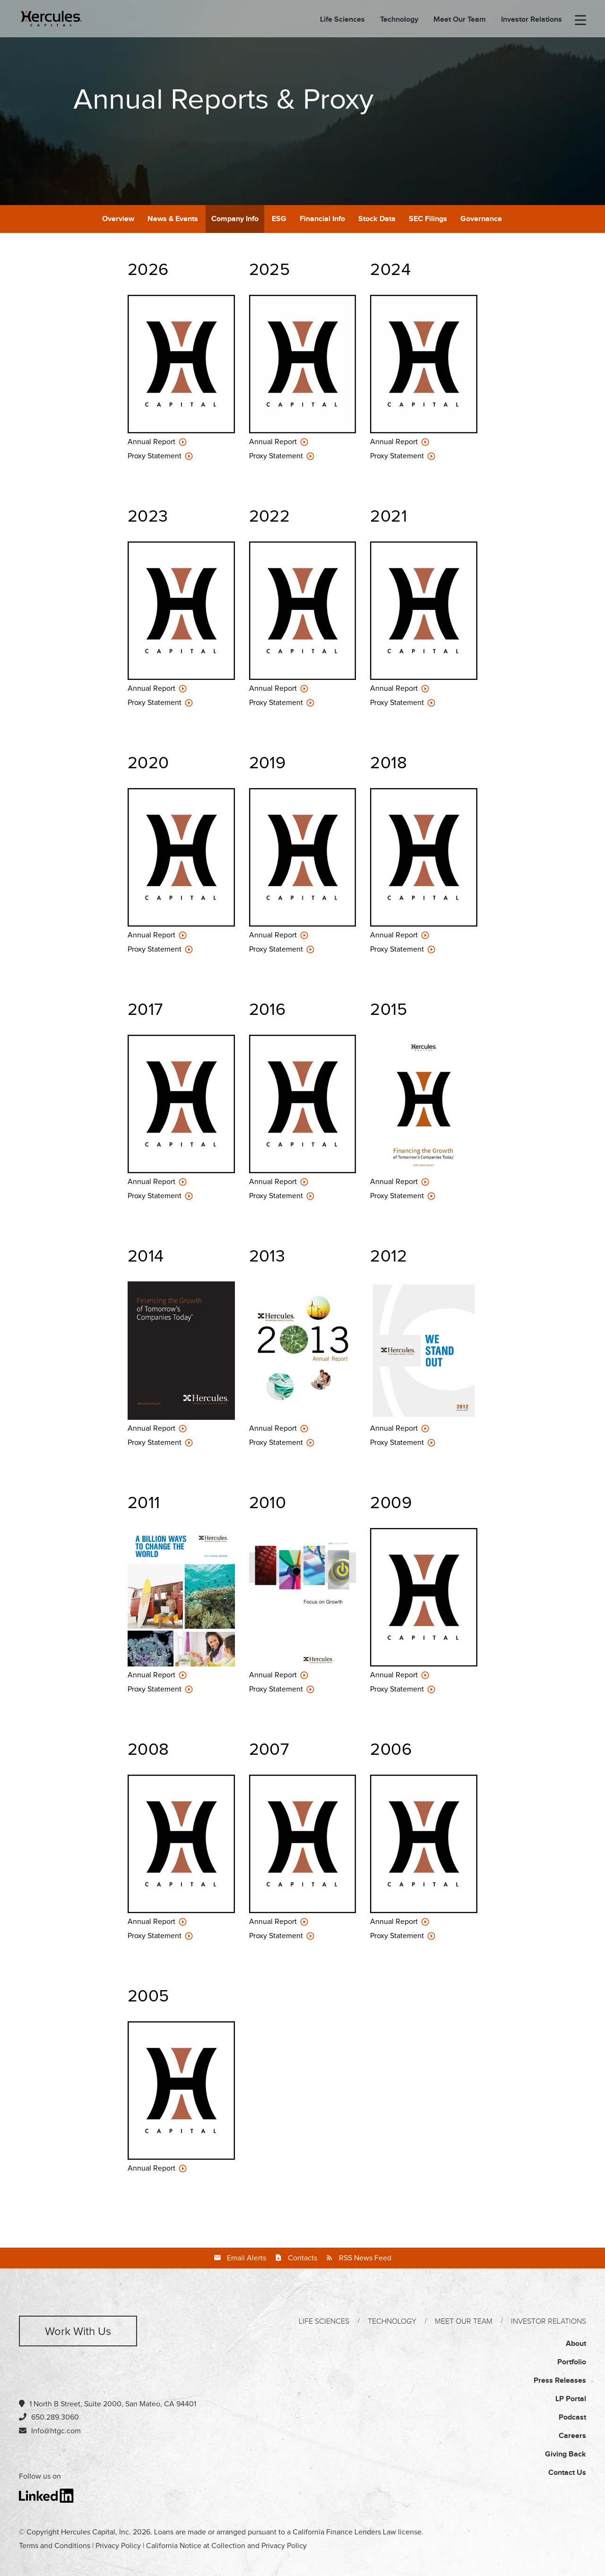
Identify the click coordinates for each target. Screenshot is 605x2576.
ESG (279, 219)
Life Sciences (342, 20)
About (576, 2343)
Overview (118, 219)
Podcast (572, 2417)
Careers (572, 2435)
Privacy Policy (118, 2546)
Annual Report (152, 442)
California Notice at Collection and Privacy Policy (226, 2546)
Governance (481, 219)
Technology (399, 20)
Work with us (78, 2331)
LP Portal (570, 2399)
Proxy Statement (155, 456)
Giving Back (565, 2454)
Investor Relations (531, 20)
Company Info (235, 219)
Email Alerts (246, 2258)
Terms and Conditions (54, 2546)
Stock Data (377, 219)
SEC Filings (428, 219)
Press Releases (560, 2380)
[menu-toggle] (580, 20)
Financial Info (322, 219)
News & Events (172, 219)
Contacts (302, 2258)
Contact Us (567, 2472)
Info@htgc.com (56, 2431)
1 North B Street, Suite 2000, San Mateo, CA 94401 (107, 2404)
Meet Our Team (459, 20)
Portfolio (571, 2362)
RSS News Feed (365, 2258)
